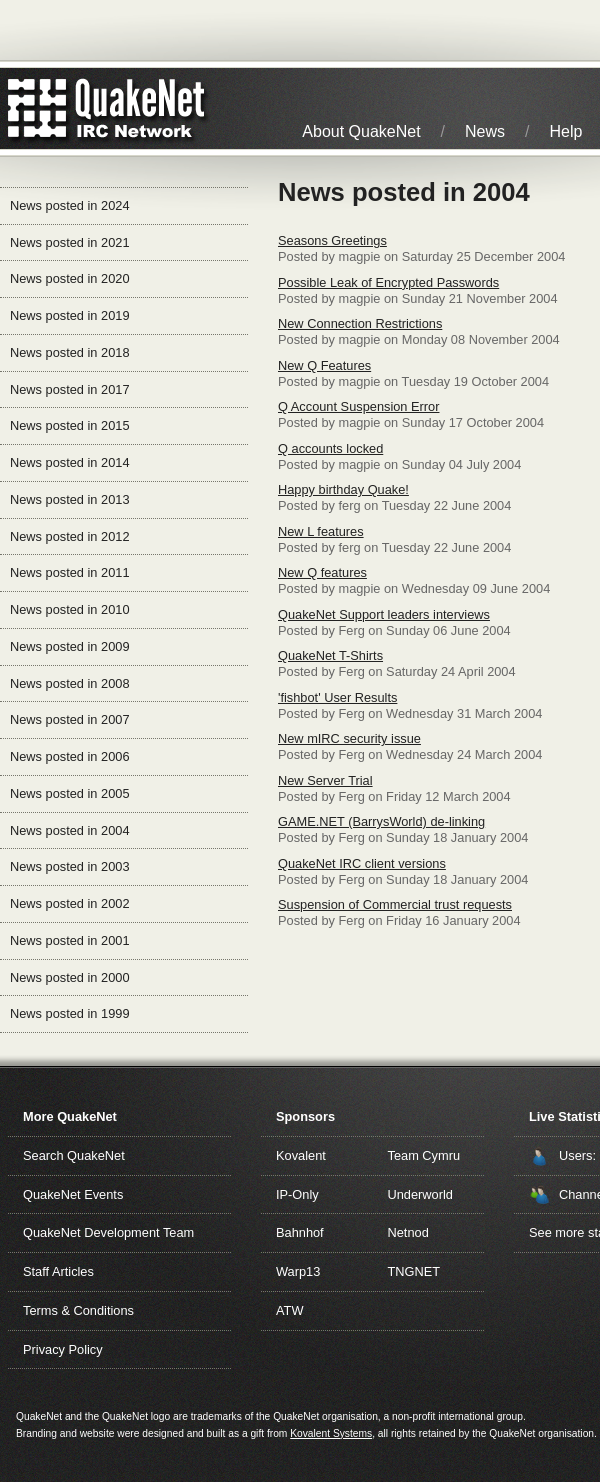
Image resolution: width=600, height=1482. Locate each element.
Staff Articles (58, 1271)
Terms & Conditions (78, 1310)
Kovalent (301, 1155)
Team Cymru (424, 1155)
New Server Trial (325, 780)
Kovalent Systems (331, 1433)
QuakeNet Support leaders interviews (384, 614)
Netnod (408, 1232)
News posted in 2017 (70, 389)
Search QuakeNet (74, 1155)
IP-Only (297, 1194)
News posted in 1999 (70, 1013)
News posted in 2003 (70, 866)
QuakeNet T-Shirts (330, 655)
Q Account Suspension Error (358, 406)
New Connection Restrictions (360, 323)
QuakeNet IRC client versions (362, 863)
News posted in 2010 (70, 609)
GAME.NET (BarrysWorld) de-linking (381, 821)
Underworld (420, 1194)
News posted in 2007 (70, 719)
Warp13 (298, 1271)
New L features (321, 531)
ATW (289, 1310)
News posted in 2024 (70, 205)
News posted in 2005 (70, 793)
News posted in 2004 (70, 830)
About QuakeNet (361, 131)
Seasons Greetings (332, 240)
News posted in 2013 (70, 499)
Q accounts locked (330, 448)
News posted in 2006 (70, 756)
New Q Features (324, 365)
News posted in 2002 (70, 903)
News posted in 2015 (70, 425)
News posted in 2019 (70, 315)
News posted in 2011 (70, 572)
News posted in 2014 (70, 462)
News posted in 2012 (70, 536)
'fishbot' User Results (337, 697)
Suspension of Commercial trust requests (395, 904)
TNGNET (414, 1271)
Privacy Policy (63, 1349)
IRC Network (142, 108)
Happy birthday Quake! (343, 489)
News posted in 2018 (70, 352)
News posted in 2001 (70, 940)
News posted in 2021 (70, 242)
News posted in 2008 (70, 683)
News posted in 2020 (70, 278)
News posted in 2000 (70, 977)
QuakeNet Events (73, 1194)
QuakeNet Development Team (108, 1232)
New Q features (322, 572)
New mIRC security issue (349, 738)
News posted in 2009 (70, 646)
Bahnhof (300, 1232)
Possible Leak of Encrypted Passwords (388, 282)
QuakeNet (37, 108)
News (485, 131)
